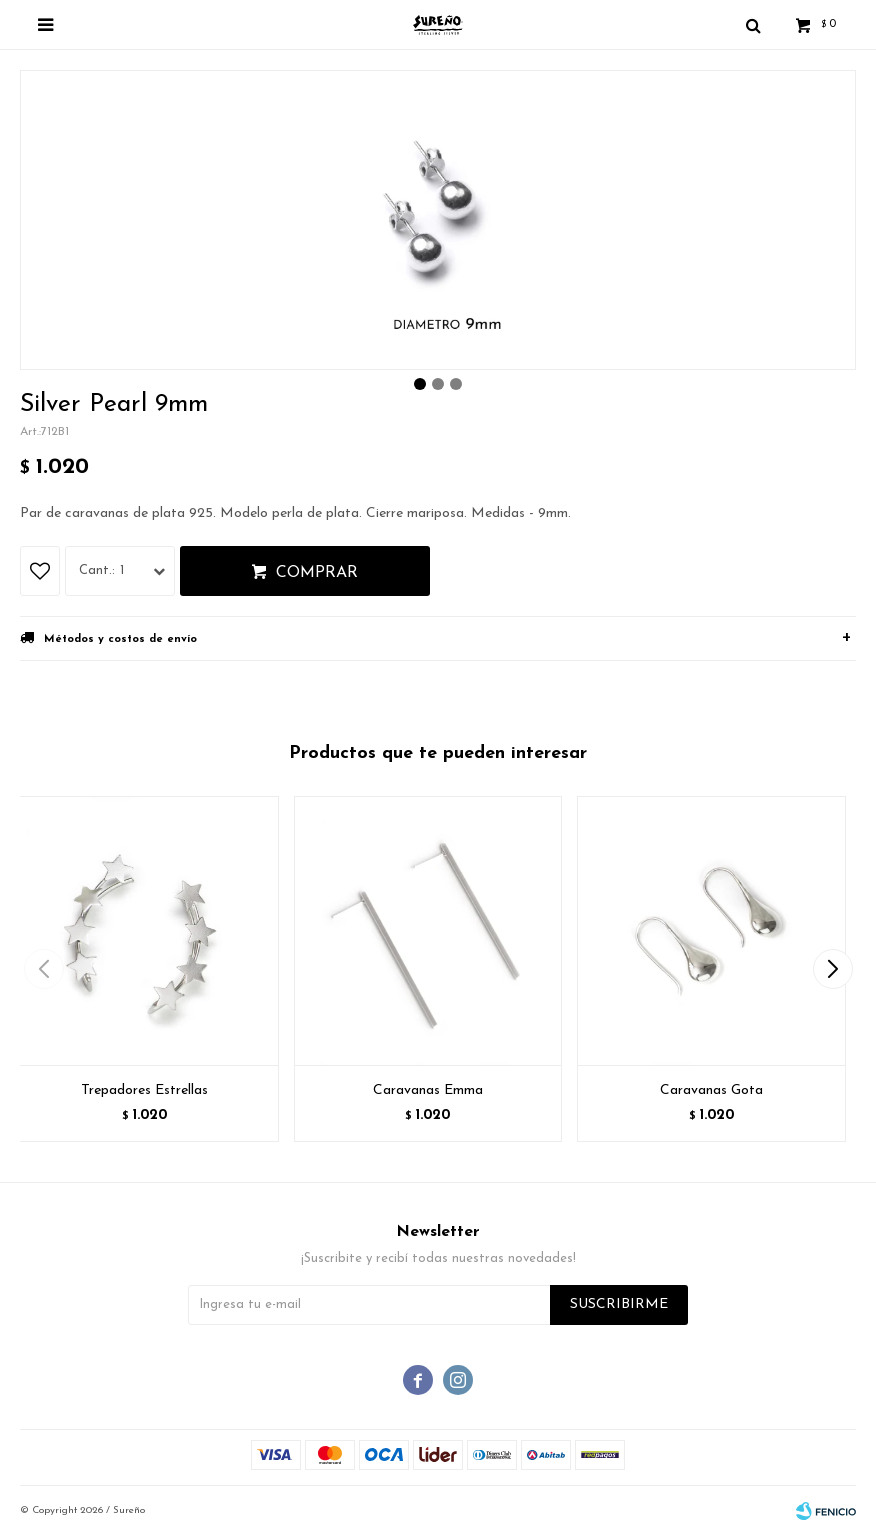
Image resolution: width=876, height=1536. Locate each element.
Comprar (317, 573)
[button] (832, 969)
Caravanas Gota (711, 1090)
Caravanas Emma (428, 1090)
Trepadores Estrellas (144, 1090)
